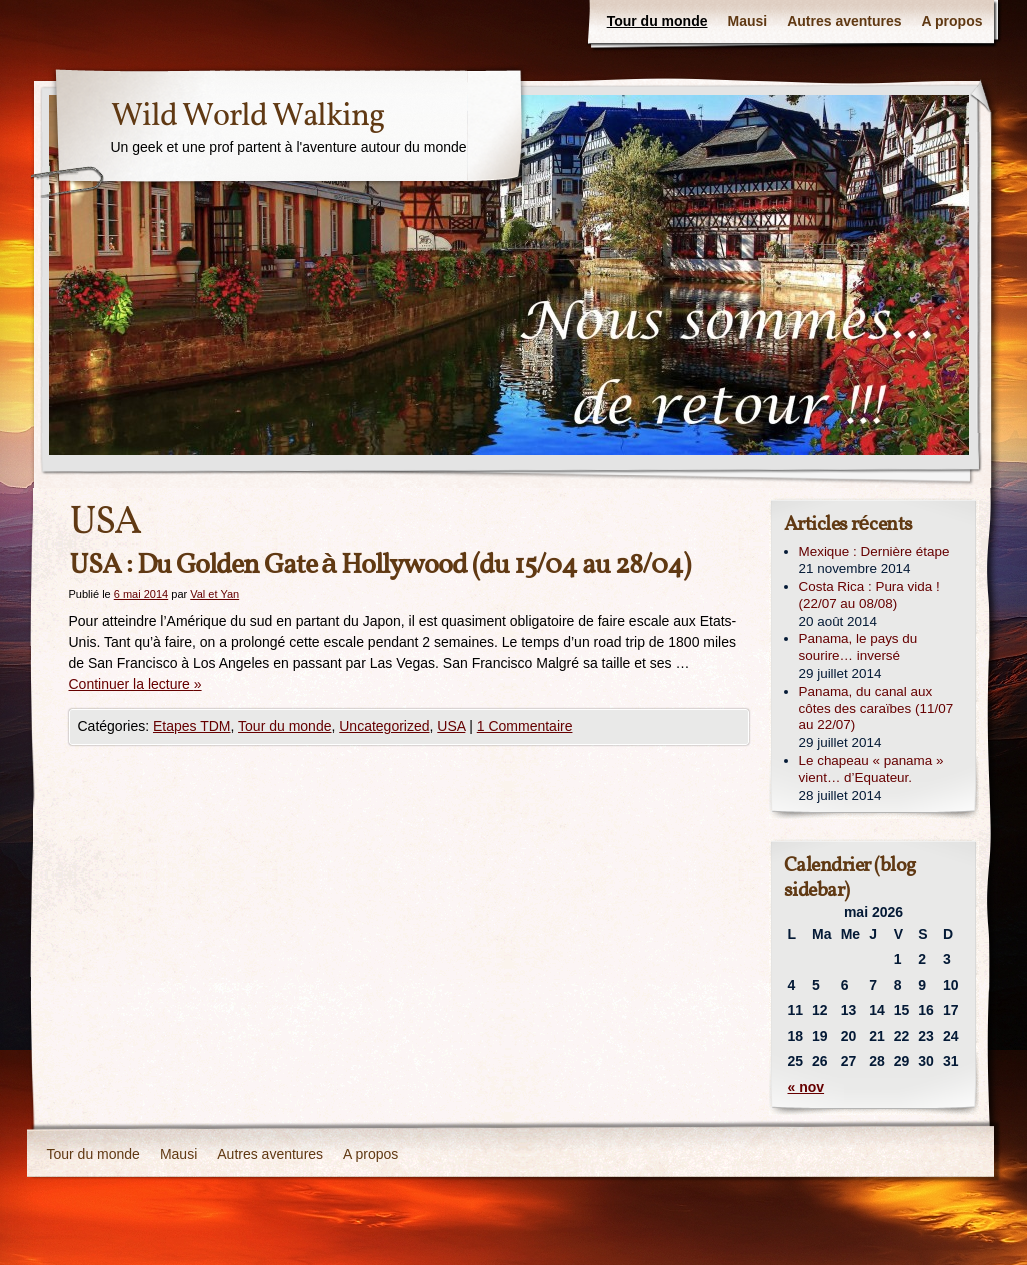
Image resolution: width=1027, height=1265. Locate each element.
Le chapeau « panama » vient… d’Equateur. (871, 769)
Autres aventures (844, 21)
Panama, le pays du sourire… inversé (858, 647)
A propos (952, 21)
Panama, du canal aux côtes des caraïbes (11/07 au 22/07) (876, 708)
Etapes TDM (192, 726)
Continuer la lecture (135, 684)
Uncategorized (384, 726)
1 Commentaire (525, 726)
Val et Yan (214, 594)
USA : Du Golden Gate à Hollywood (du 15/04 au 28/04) (380, 565)
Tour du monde (657, 21)
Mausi (748, 21)
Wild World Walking (247, 117)
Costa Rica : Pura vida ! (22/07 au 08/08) (869, 595)
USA (451, 726)
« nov (806, 1087)
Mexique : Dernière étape (874, 551)
